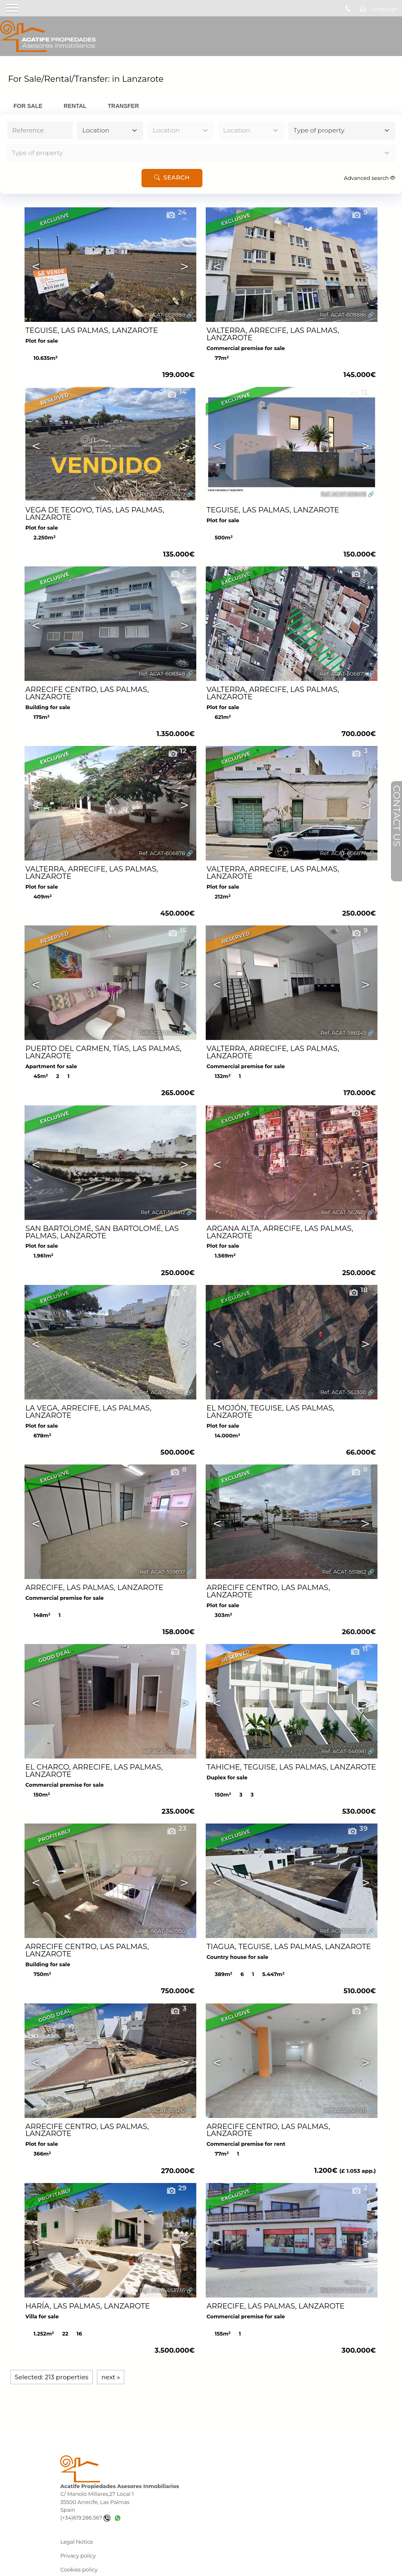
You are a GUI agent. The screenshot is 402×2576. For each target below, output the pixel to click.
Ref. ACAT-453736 (162, 2290)
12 (358, 392)
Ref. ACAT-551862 (344, 1572)
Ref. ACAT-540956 (162, 1931)
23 (176, 1828)
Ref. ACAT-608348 (161, 674)
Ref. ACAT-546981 (343, 1751)
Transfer (123, 106)
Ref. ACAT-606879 (343, 674)
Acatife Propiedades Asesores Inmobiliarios (119, 2486)
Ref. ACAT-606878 (162, 853)
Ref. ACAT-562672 (343, 1212)
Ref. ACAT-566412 (163, 1212)
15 (177, 930)
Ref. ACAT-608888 (161, 315)
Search (172, 177)
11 (359, 1649)
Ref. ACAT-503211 (344, 2110)
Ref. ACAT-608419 (162, 494)
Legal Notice (76, 2542)
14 (176, 392)
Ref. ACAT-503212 (163, 2110)
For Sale (28, 106)
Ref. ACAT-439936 (343, 2290)
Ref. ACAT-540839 (343, 1931)
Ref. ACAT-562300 (343, 1392)
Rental (75, 106)
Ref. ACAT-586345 (343, 1033)
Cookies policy (78, 2570)
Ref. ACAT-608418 (343, 494)
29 (176, 2188)
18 (358, 1290)
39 (357, 1828)
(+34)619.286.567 (85, 2518)
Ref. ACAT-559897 (162, 1572)
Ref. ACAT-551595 (163, 1751)
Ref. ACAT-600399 (162, 1033)
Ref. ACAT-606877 (343, 853)
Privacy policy (78, 2556)
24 (176, 212)
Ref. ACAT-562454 (162, 1392)
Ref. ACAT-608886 (342, 315)
